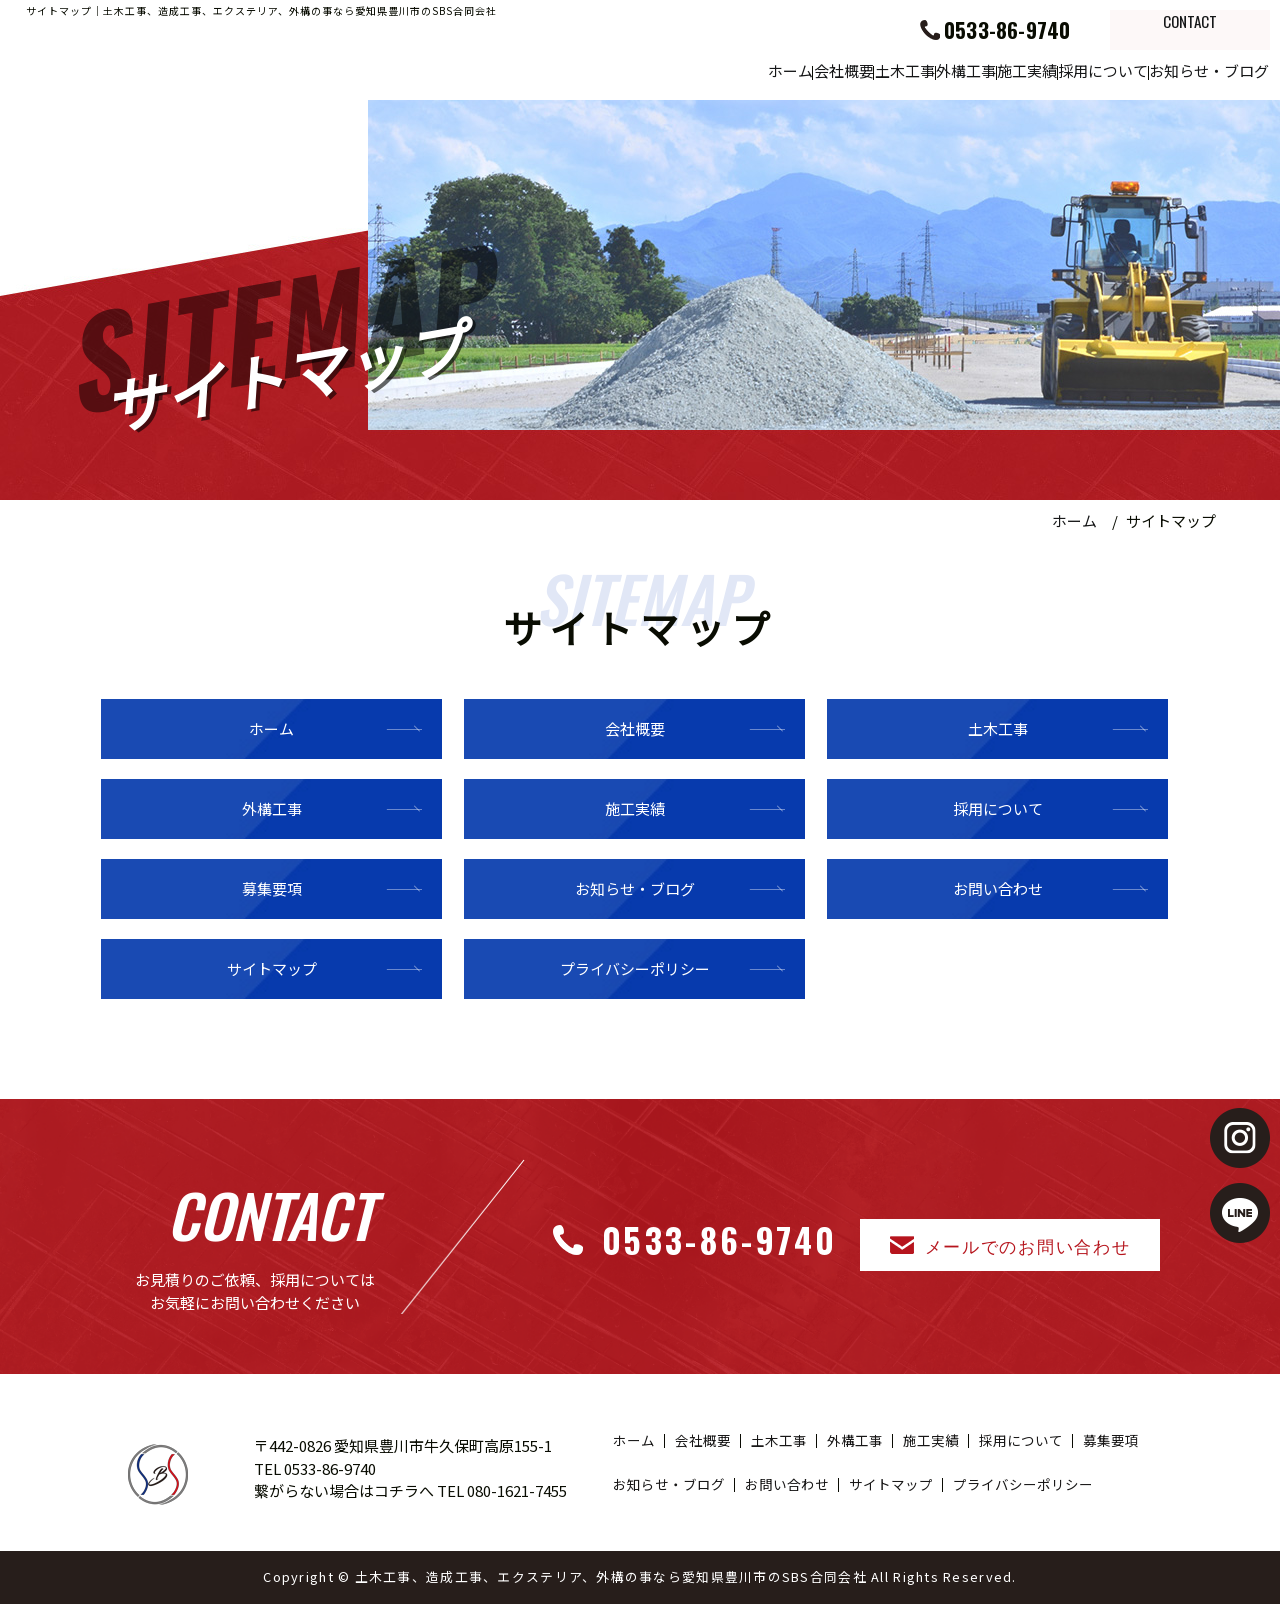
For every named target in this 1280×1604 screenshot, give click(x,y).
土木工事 (736, 70)
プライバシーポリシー (635, 968)
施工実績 (934, 70)
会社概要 (637, 70)
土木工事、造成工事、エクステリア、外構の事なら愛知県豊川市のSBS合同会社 (611, 1576)
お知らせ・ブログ (1191, 70)
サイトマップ (272, 968)
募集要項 (272, 888)
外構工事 (835, 70)
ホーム (545, 70)
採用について (1048, 70)
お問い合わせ (998, 888)
